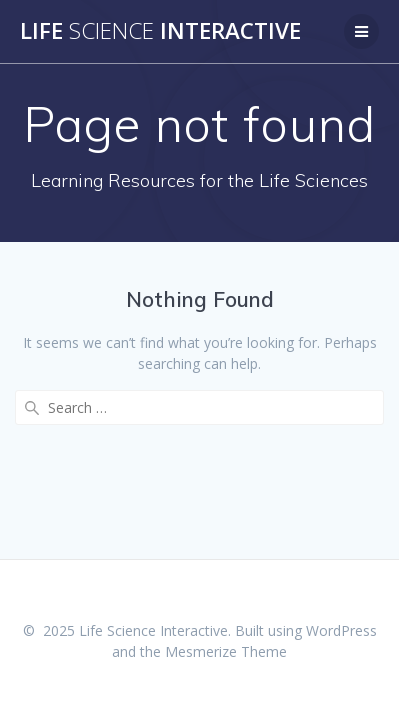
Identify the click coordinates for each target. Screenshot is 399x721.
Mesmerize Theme (226, 651)
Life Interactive (160, 31)
